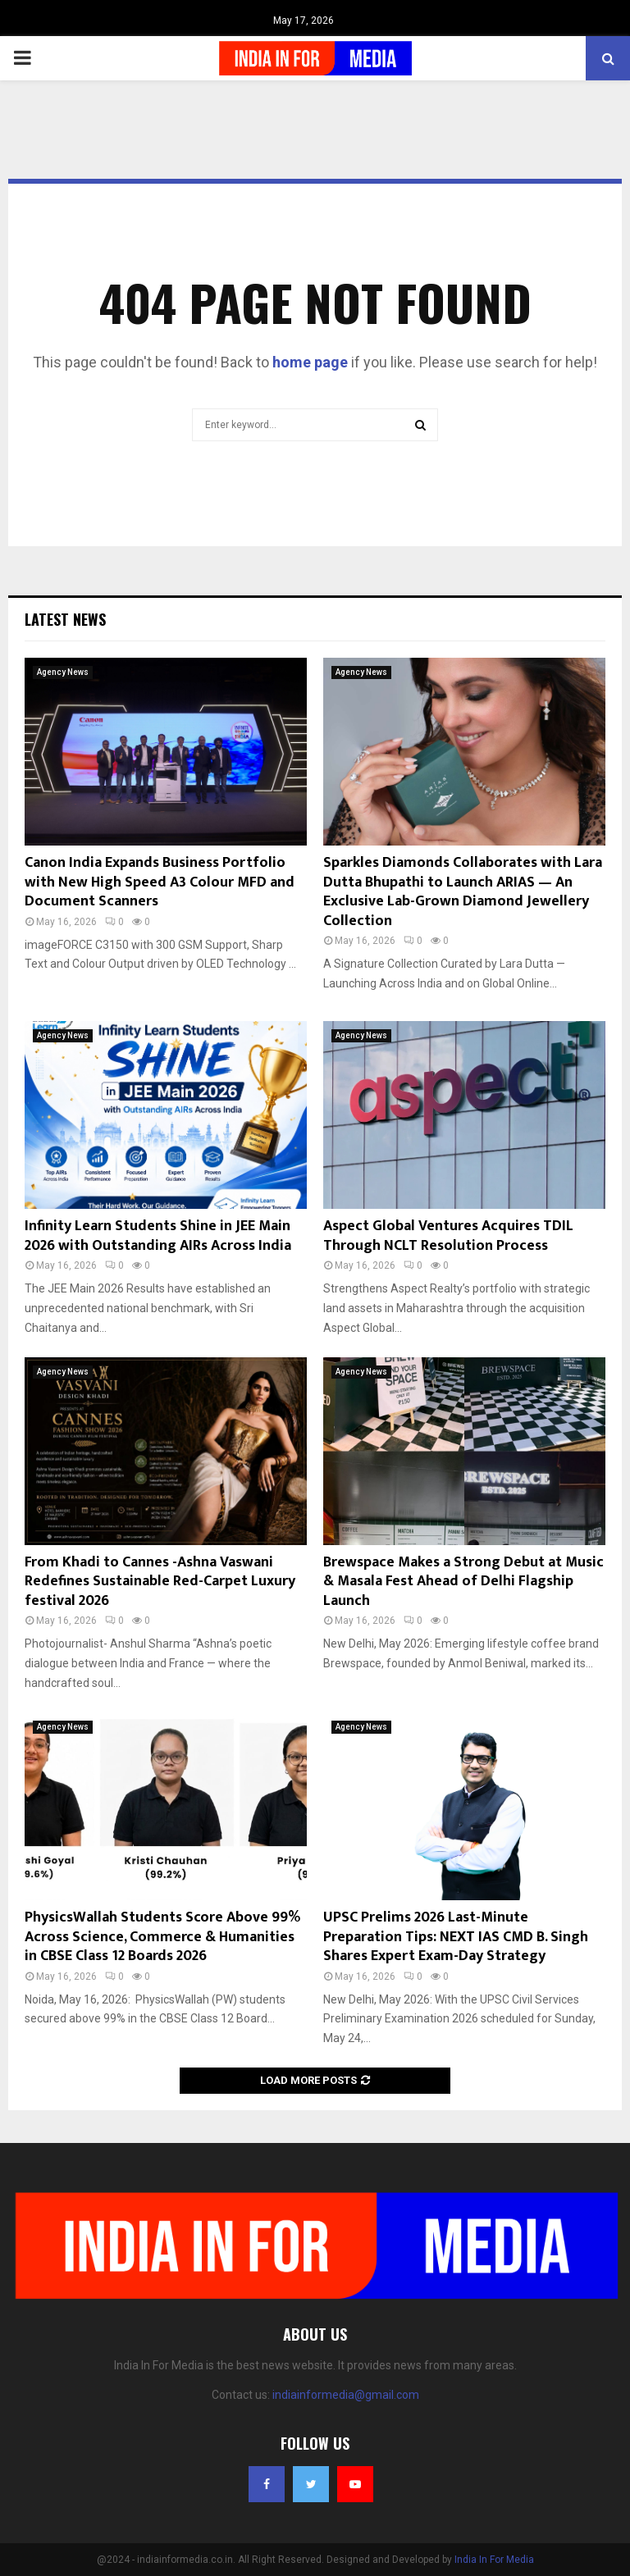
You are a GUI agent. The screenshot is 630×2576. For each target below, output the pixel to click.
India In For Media (494, 2559)
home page (310, 362)
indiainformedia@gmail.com (345, 2394)
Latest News (65, 619)
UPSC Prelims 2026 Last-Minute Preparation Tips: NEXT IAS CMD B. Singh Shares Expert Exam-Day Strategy (455, 1936)
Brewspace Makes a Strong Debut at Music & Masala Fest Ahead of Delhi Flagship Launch (463, 1581)
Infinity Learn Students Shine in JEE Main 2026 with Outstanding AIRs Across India (158, 1235)
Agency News (63, 672)
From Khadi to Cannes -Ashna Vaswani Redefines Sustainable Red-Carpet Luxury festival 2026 (160, 1581)
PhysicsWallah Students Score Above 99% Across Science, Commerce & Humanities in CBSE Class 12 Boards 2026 (162, 1936)
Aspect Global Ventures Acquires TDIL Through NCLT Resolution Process (448, 1235)
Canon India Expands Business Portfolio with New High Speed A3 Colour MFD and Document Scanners (159, 882)
